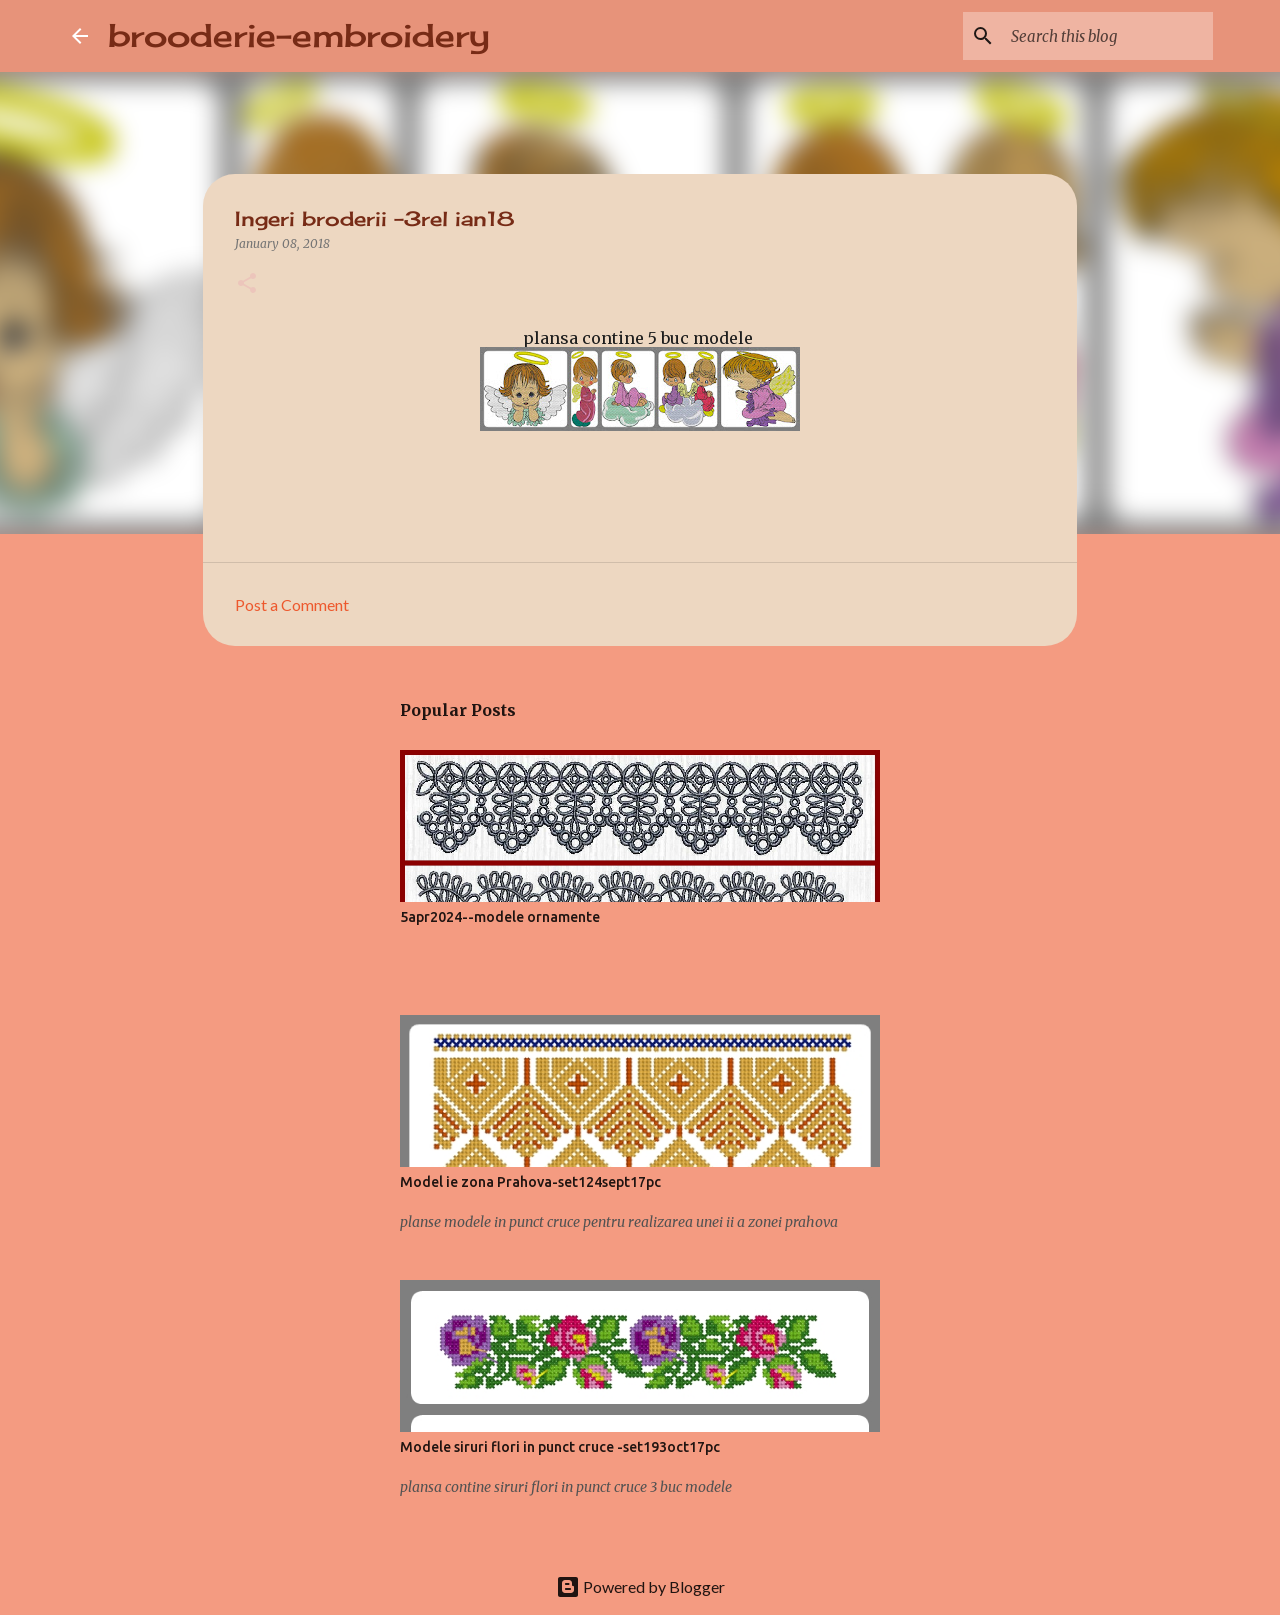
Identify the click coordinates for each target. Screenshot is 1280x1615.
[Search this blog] (1108, 36)
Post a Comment (292, 604)
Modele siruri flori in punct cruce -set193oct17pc (560, 1447)
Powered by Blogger (640, 1586)
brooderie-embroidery (299, 35)
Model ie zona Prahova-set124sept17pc (530, 1182)
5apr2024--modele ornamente (500, 917)
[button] (247, 284)
